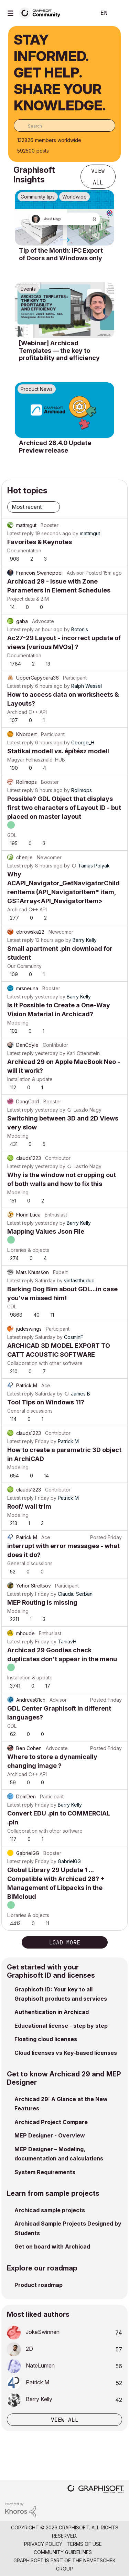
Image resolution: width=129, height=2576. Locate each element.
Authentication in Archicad (51, 2012)
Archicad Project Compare (51, 2122)
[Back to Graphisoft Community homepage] (42, 12)
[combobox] (64, 125)
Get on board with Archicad (52, 2246)
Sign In (118, 13)
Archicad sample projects (49, 2210)
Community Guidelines (63, 2552)
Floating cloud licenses (45, 2039)
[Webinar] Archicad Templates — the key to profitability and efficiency (59, 350)
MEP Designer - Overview (49, 2135)
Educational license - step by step (61, 2025)
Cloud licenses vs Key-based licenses (65, 2052)
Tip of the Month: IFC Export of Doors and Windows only (61, 254)
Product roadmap (38, 2284)
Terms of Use (84, 2544)
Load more (64, 1942)
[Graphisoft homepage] (95, 2489)
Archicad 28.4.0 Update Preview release (55, 446)
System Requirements (44, 2172)
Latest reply (20, 533)
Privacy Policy (43, 2544)
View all (98, 176)
